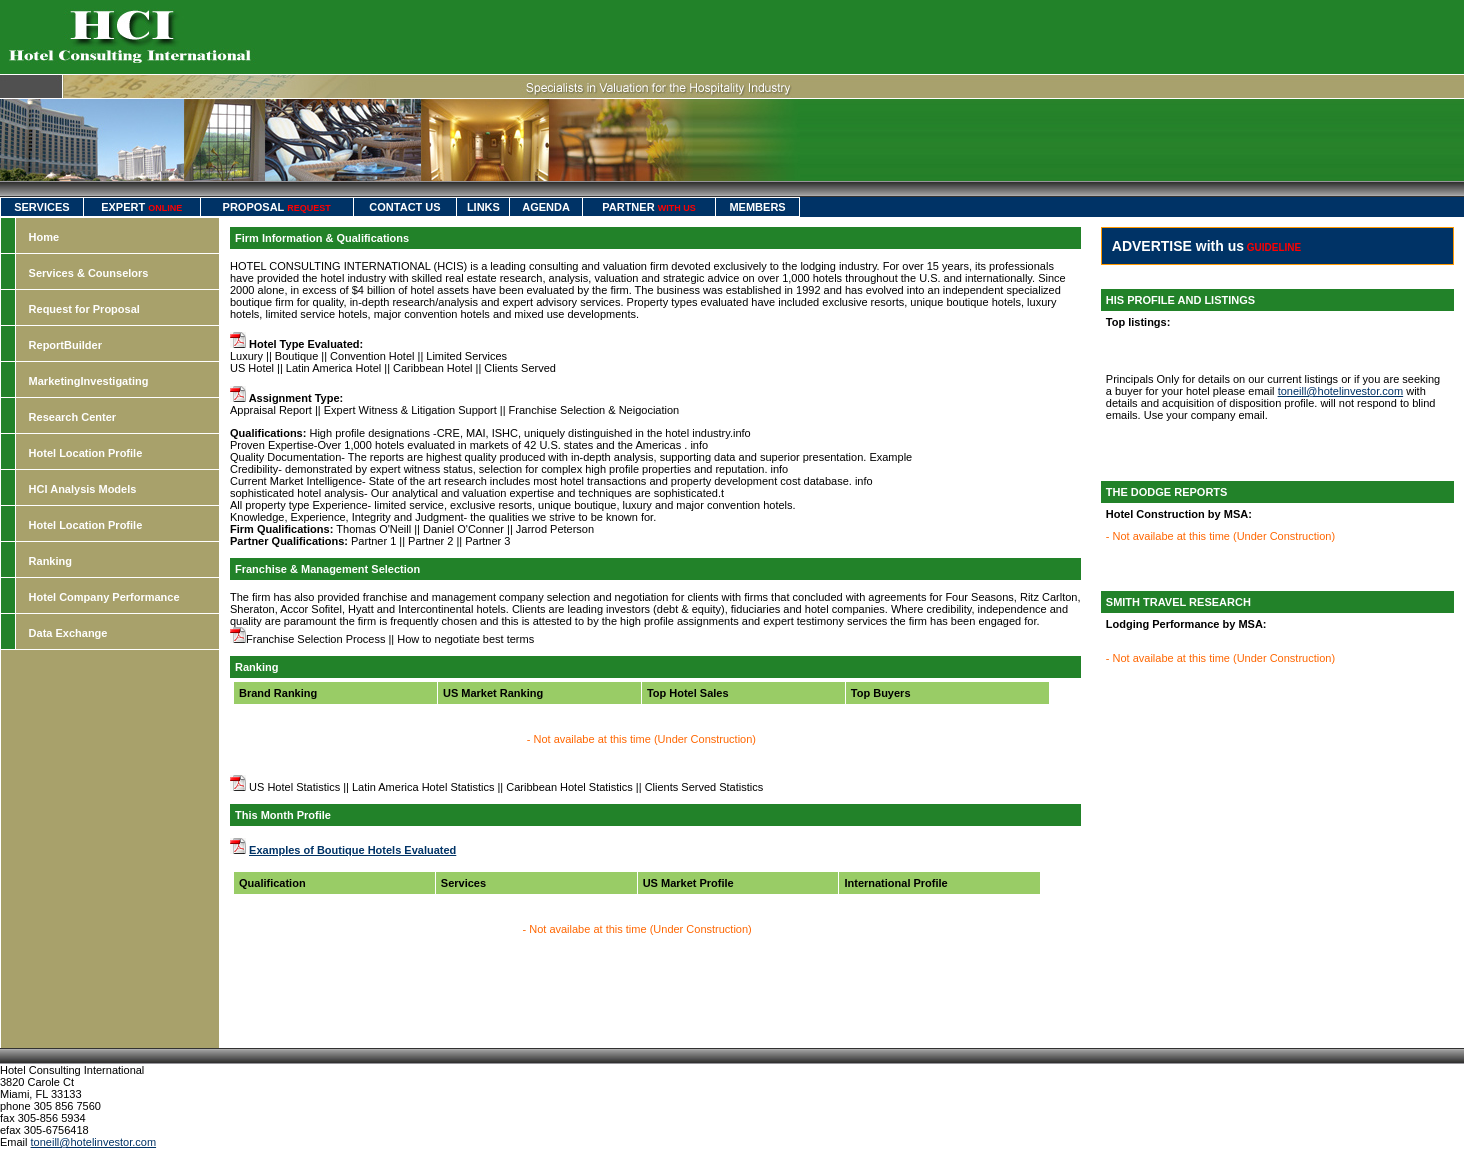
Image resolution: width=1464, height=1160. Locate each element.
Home (44, 237)
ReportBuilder (65, 345)
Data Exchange (68, 633)
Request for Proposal (84, 309)
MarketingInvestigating (89, 381)
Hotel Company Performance (104, 597)
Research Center (72, 417)
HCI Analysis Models (83, 489)
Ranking (50, 561)
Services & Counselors (89, 273)
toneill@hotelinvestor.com (1341, 391)
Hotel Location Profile (86, 453)
